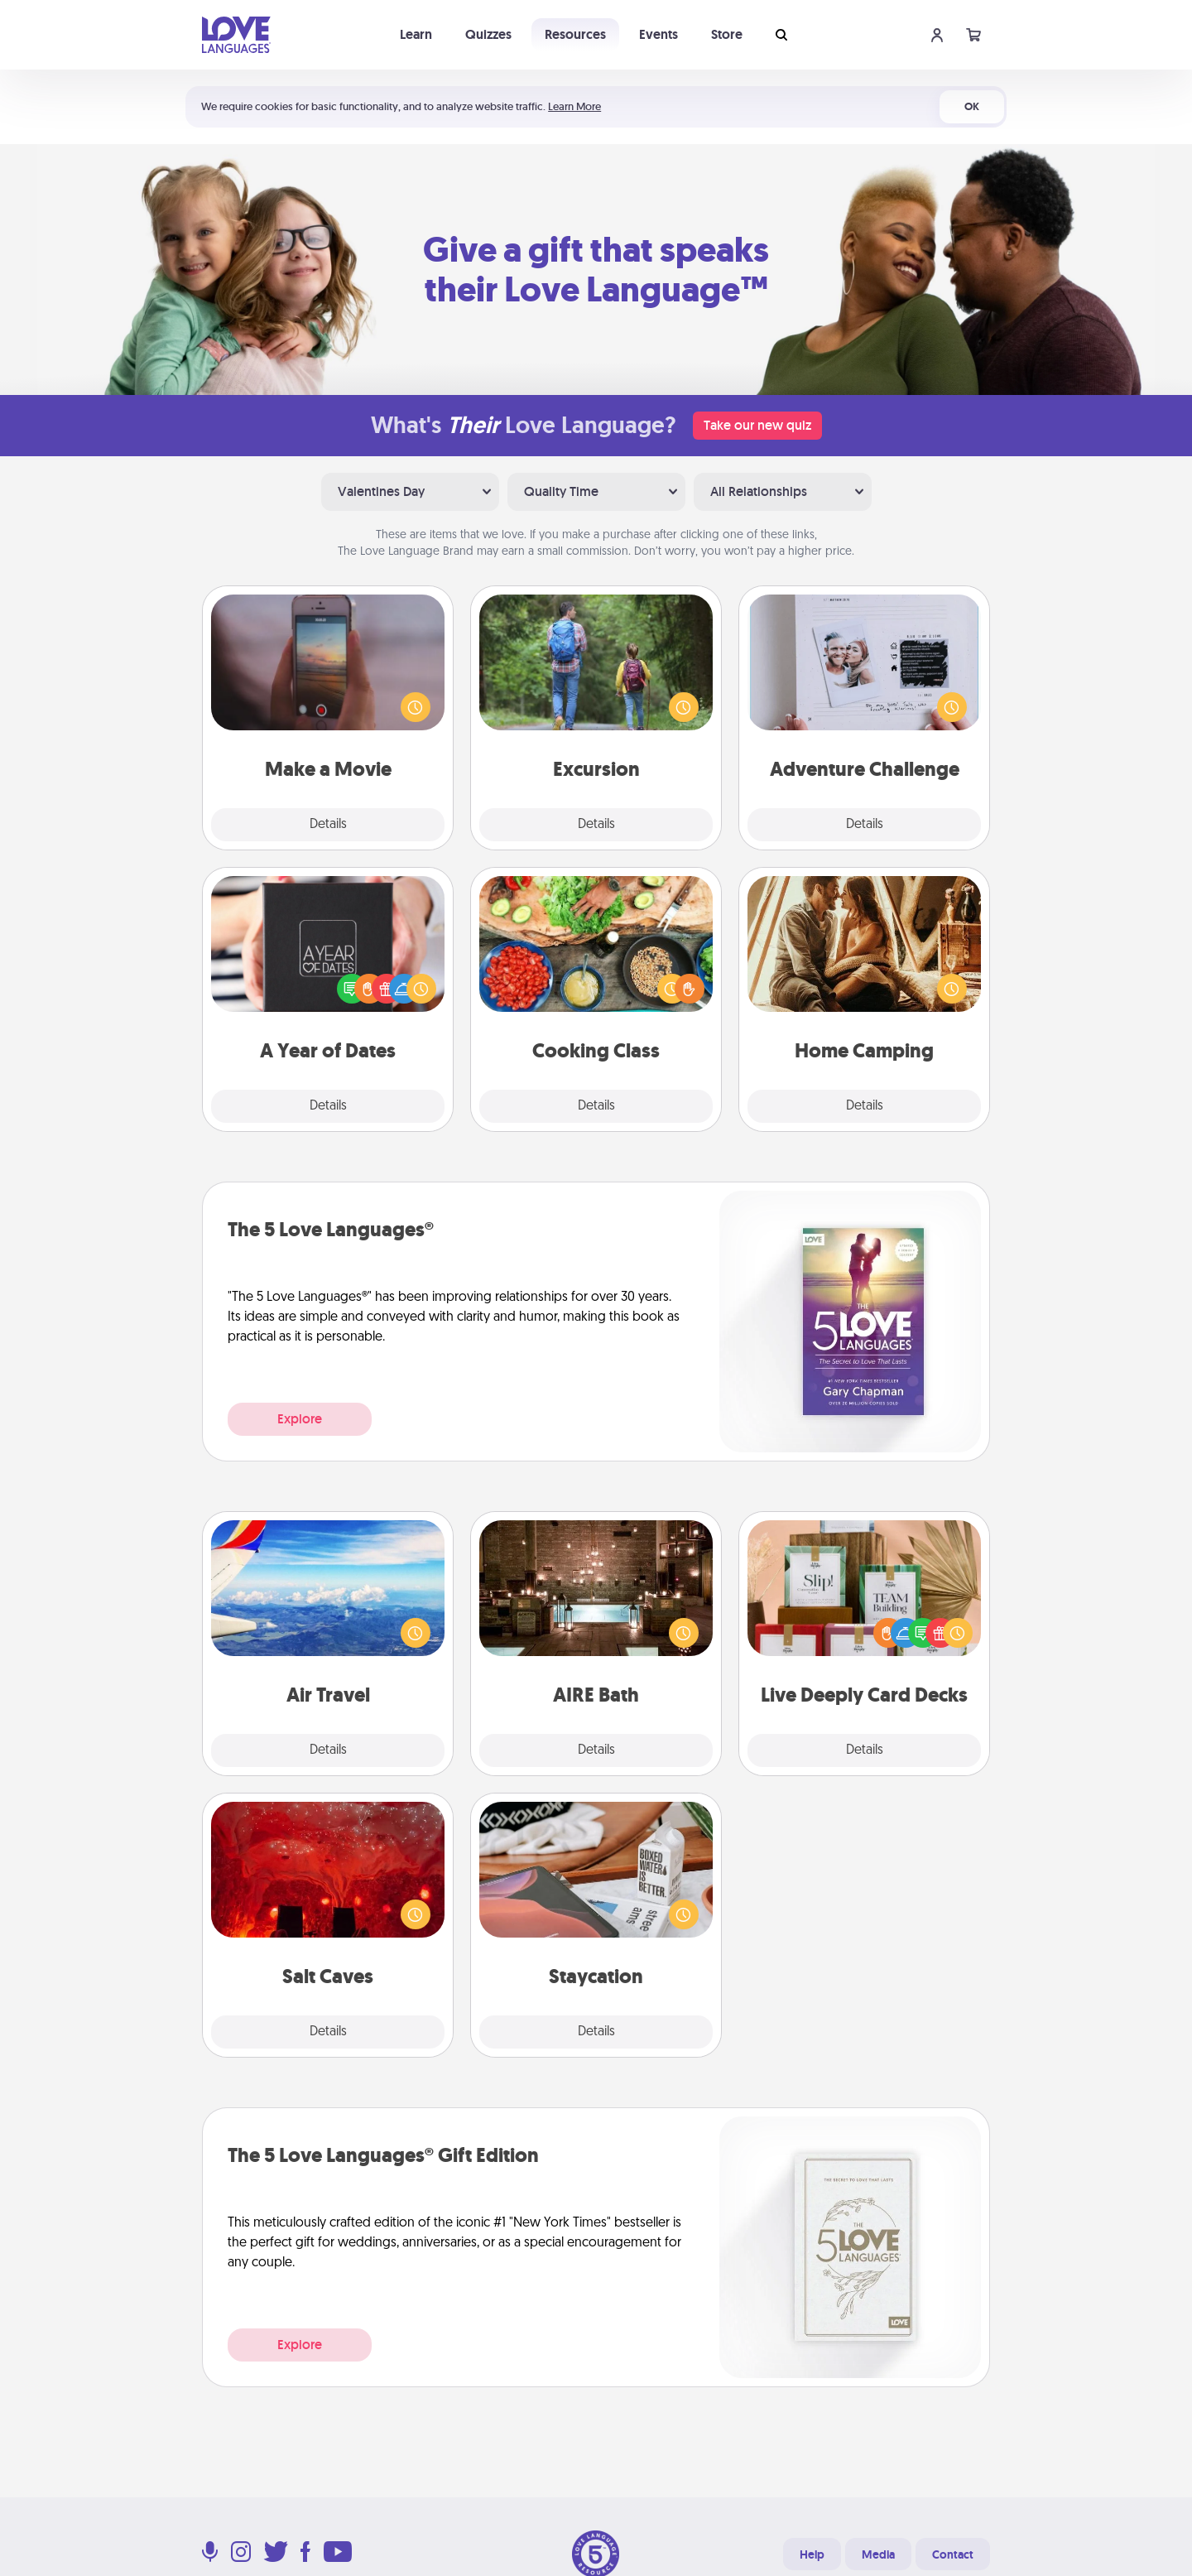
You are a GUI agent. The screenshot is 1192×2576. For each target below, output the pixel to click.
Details (328, 824)
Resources (575, 34)
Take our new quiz (757, 425)
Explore (299, 1419)
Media (878, 2554)
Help (812, 2554)
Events (658, 34)
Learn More (574, 106)
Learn (416, 34)
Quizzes (488, 34)
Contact (952, 2554)
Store (727, 34)
